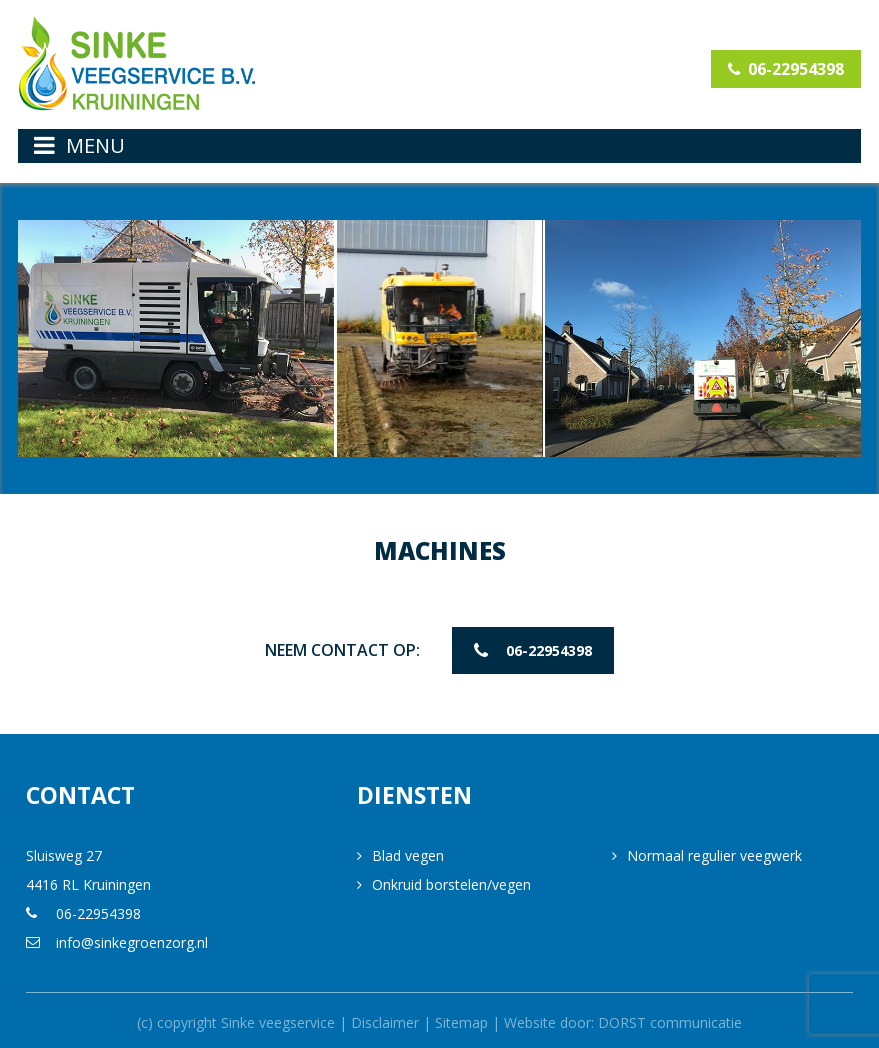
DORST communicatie (670, 1018)
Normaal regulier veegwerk (714, 851)
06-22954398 (784, 69)
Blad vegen (408, 851)
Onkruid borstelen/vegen (451, 880)
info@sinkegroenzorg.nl (132, 938)
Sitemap (461, 1018)
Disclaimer (385, 1018)
